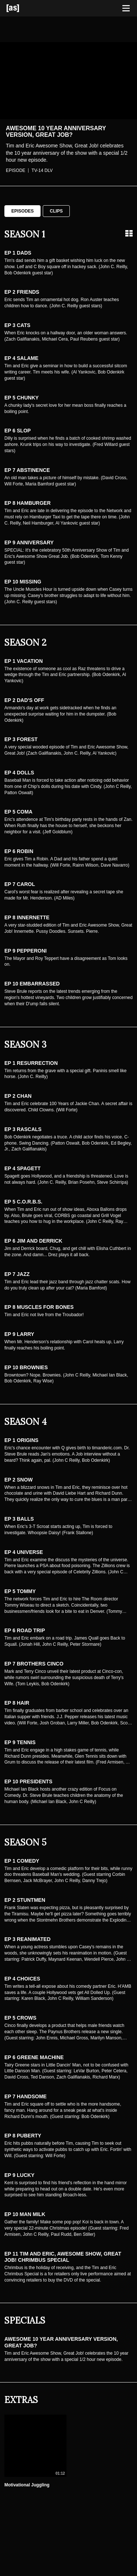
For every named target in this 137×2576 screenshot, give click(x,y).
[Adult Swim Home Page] (22, 8)
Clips (56, 211)
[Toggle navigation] (126, 8)
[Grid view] (129, 233)
